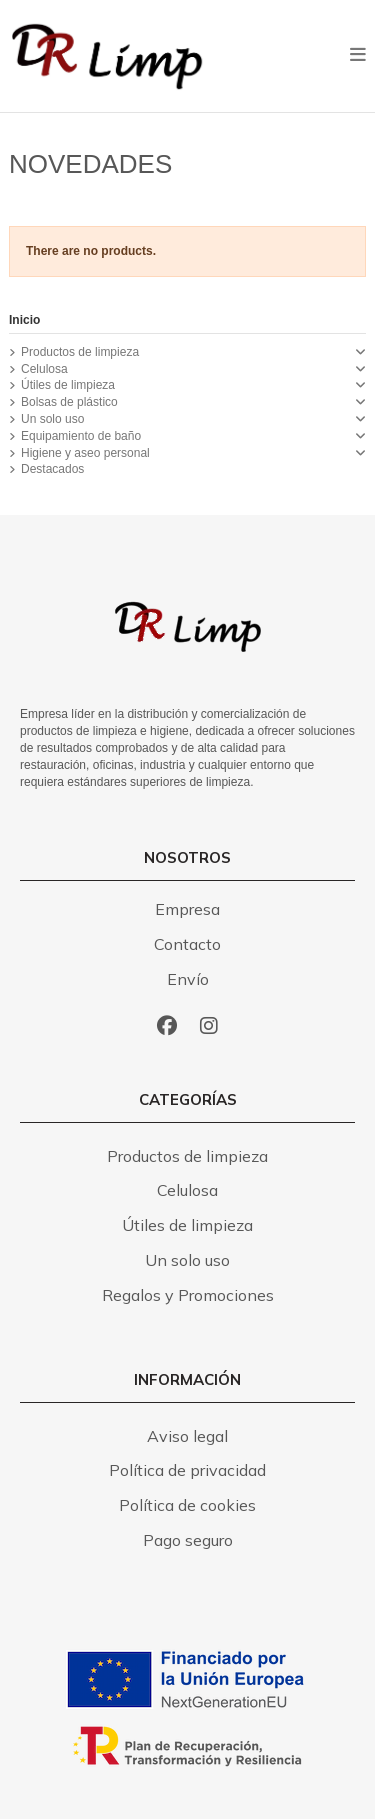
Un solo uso (52, 419)
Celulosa (44, 369)
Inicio (24, 320)
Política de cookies (187, 1505)
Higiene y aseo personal (85, 453)
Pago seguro (188, 1540)
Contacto (187, 944)
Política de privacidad (187, 1470)
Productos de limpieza (80, 352)
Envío (188, 979)
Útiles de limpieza (68, 385)
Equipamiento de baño (81, 436)
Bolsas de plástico (69, 402)
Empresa (187, 909)
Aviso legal (187, 1436)
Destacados (52, 469)
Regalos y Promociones (188, 1295)
